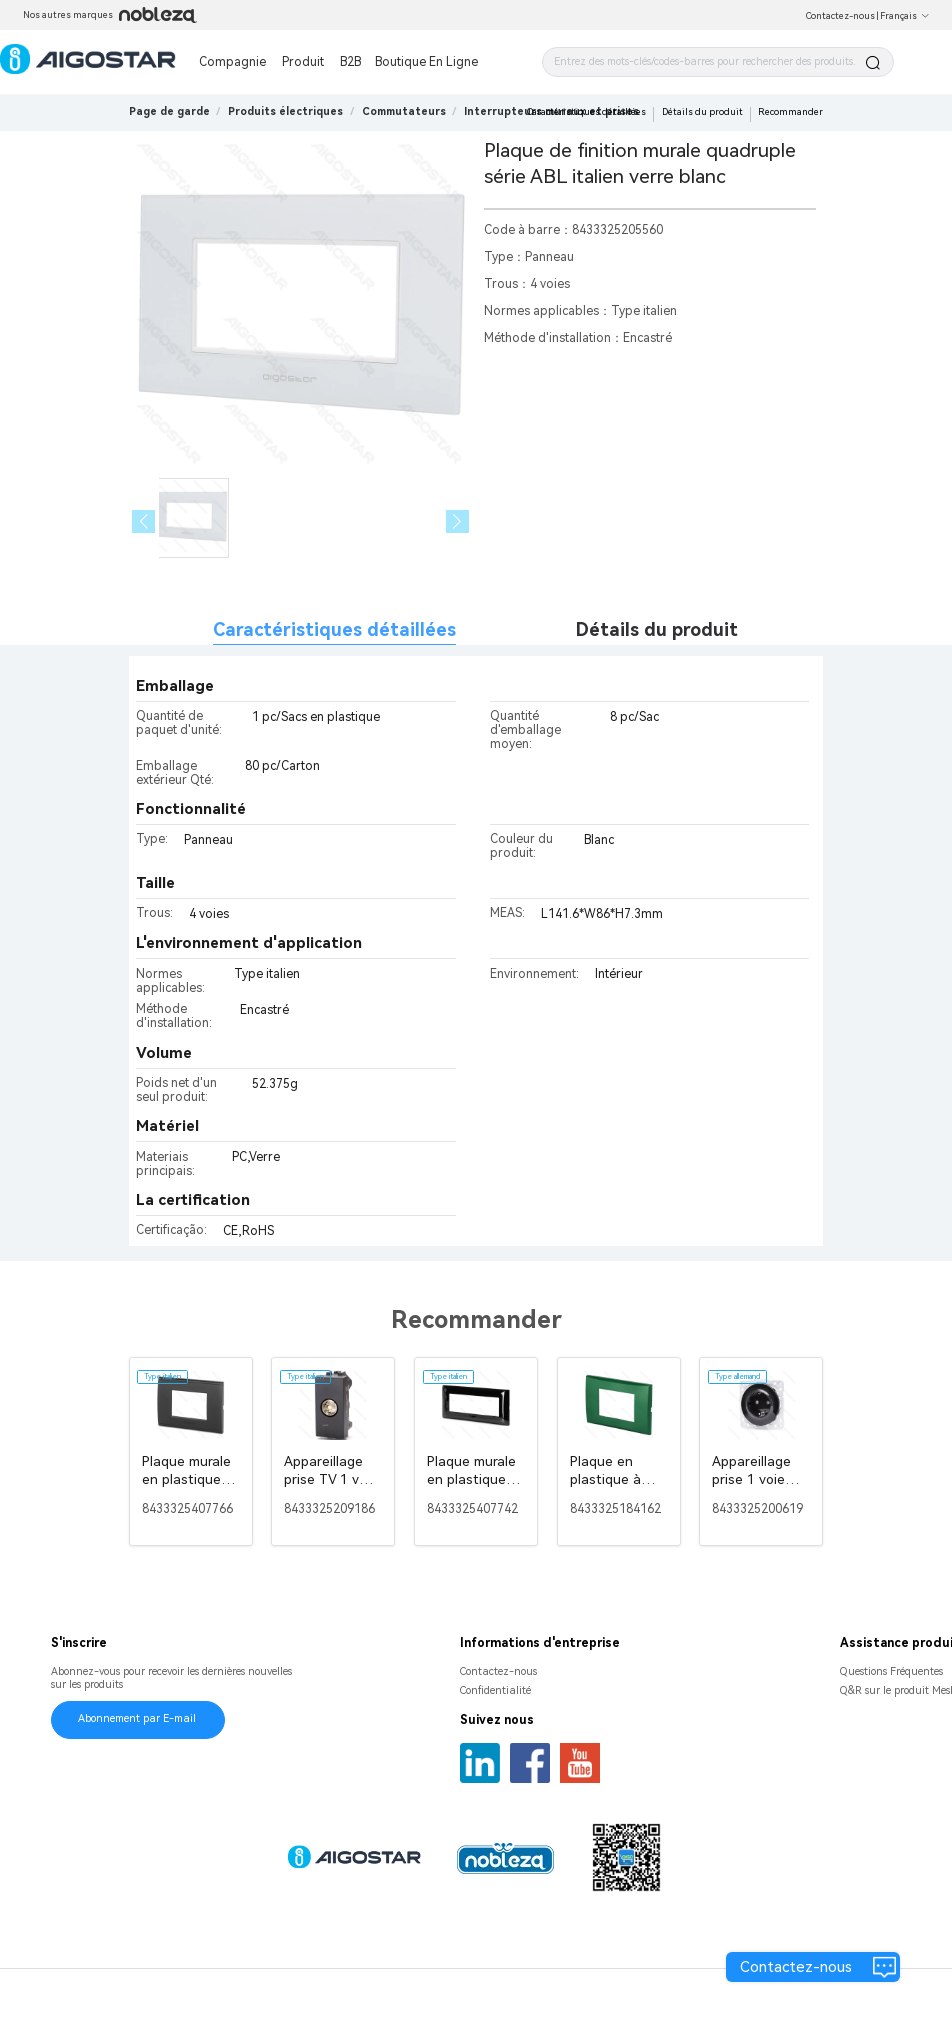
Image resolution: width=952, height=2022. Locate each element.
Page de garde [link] (169, 111)
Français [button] (905, 16)
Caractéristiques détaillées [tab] (334, 629)
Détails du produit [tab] (657, 629)
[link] (285, 111)
